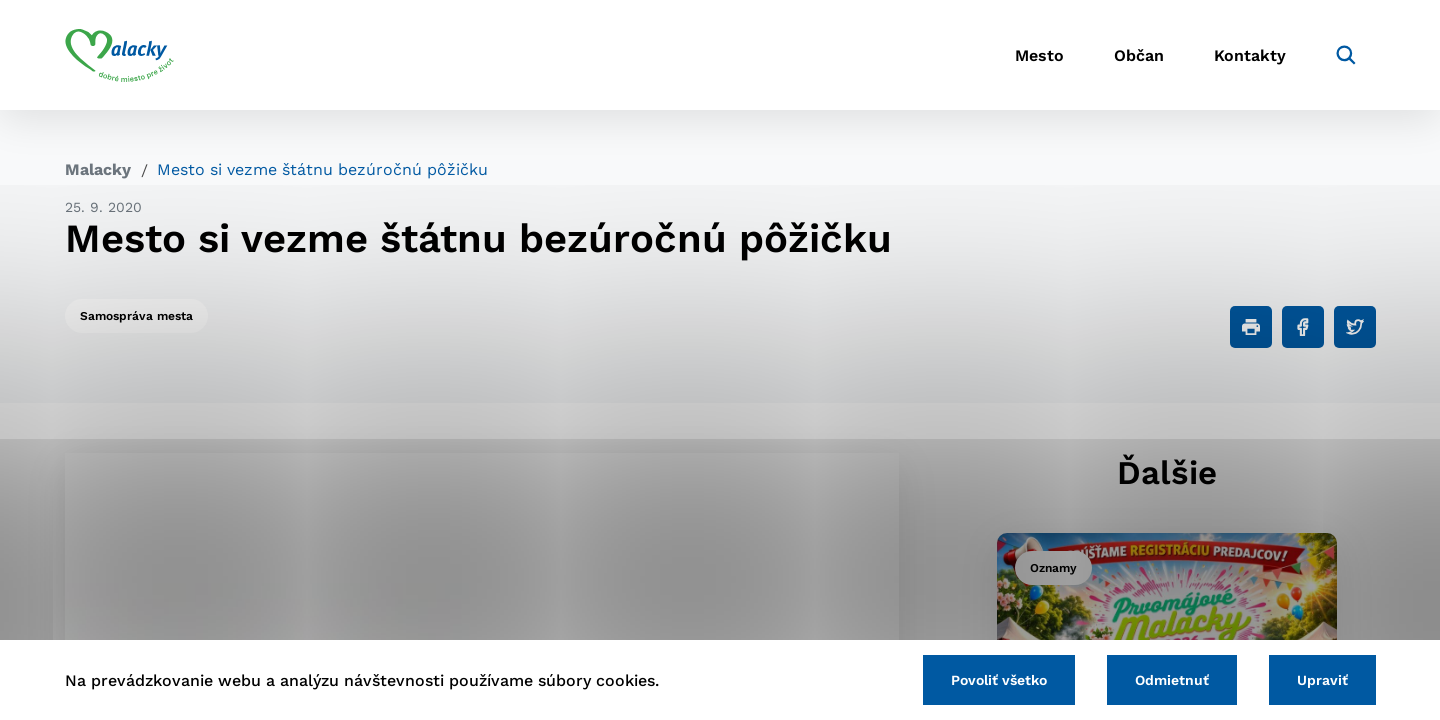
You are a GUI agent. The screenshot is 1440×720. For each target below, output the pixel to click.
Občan (1139, 55)
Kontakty (1250, 55)
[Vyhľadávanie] (1346, 55)
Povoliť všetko (999, 680)
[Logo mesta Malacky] (119, 55)
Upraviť (1322, 680)
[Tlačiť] (1251, 327)
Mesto (1039, 55)
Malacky (98, 169)
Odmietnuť (1172, 680)
